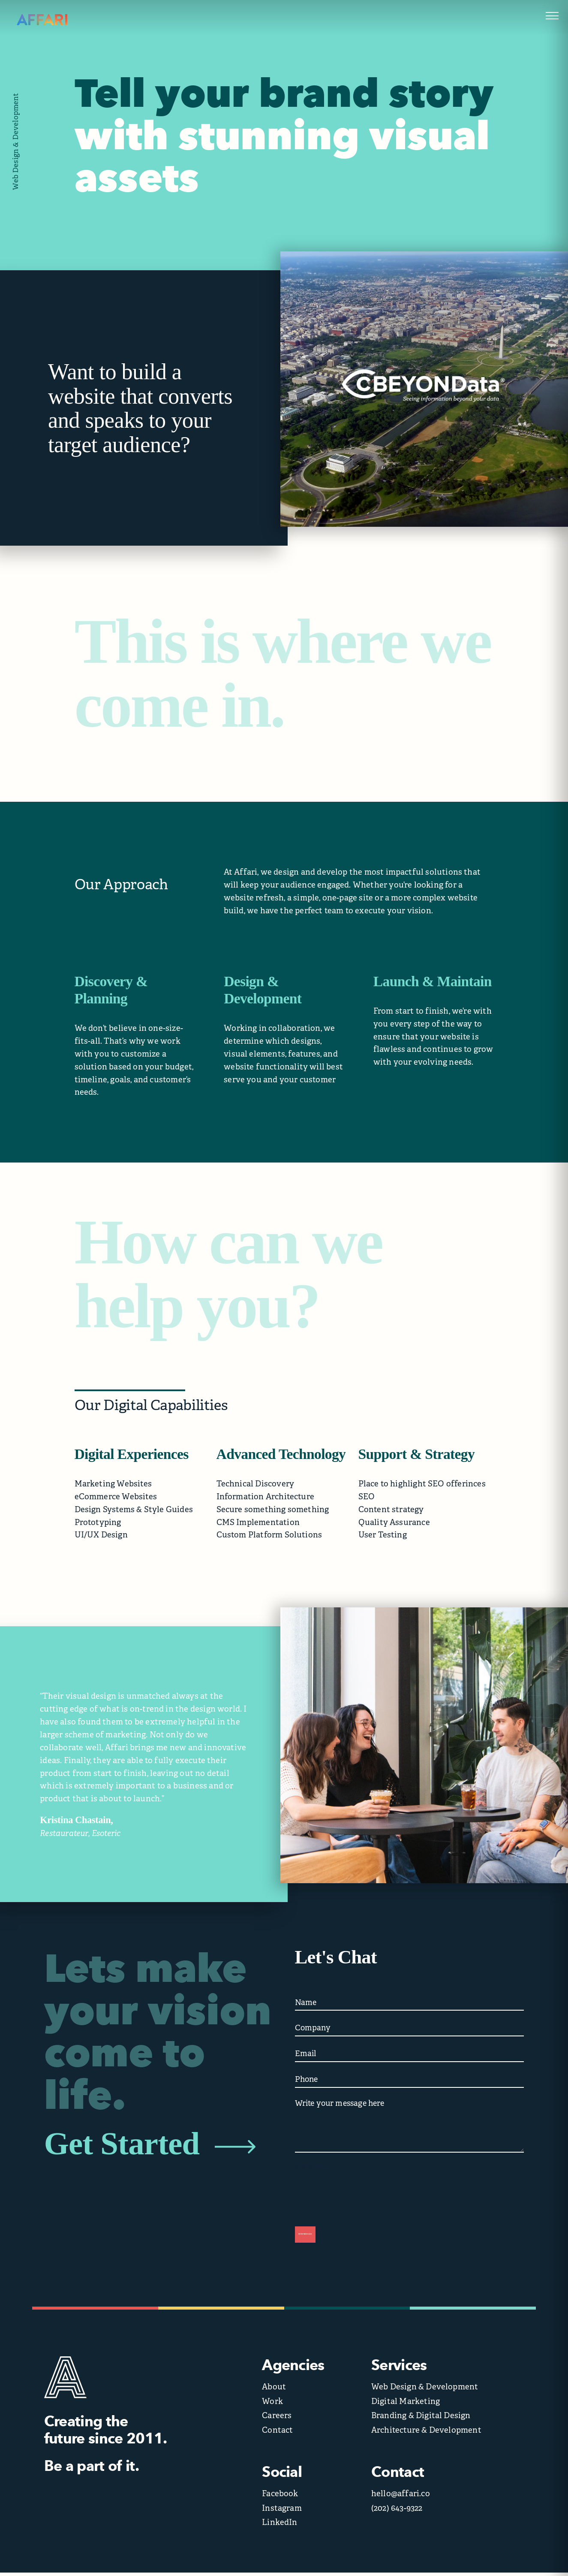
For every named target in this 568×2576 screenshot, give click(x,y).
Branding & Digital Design (421, 2419)
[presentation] (360, 2192)
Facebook (280, 2497)
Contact (277, 2433)
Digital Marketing (405, 2405)
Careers (277, 2419)
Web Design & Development (424, 2390)
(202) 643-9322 (397, 2511)
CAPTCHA (309, 2167)
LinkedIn (280, 2526)
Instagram (282, 2511)
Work (272, 2405)
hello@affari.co (400, 2497)
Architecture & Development (426, 2433)
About (274, 2390)
